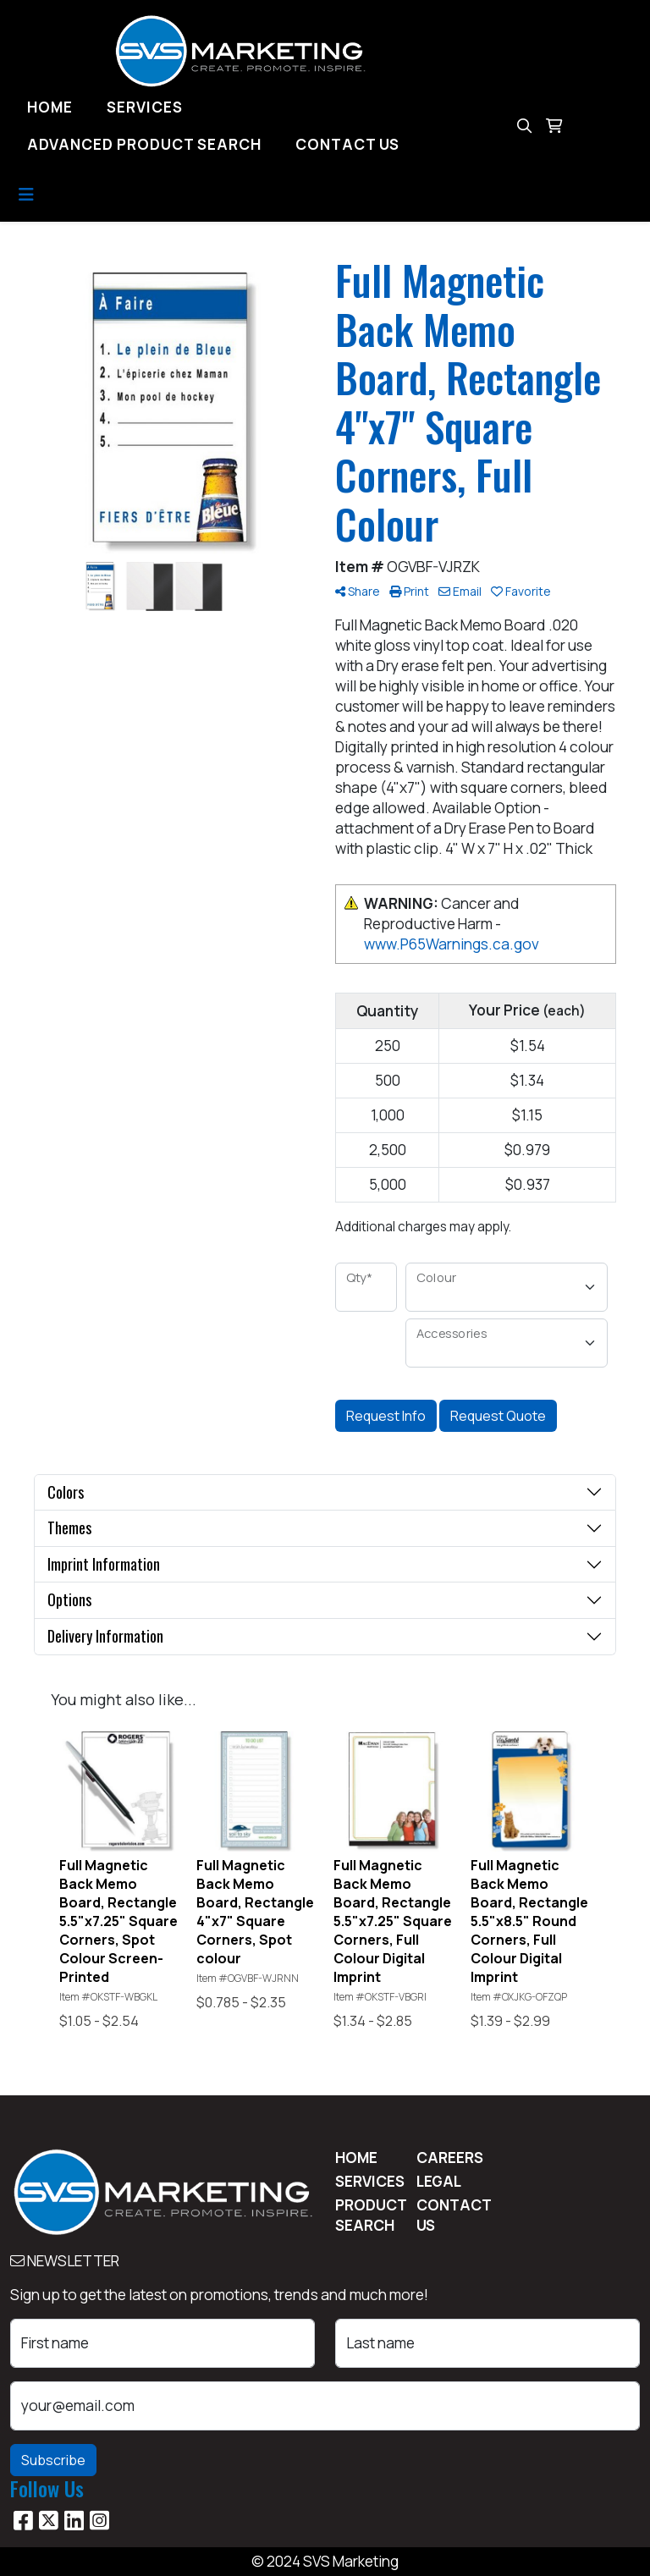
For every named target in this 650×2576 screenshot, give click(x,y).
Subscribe (53, 2460)
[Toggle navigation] (26, 194)
